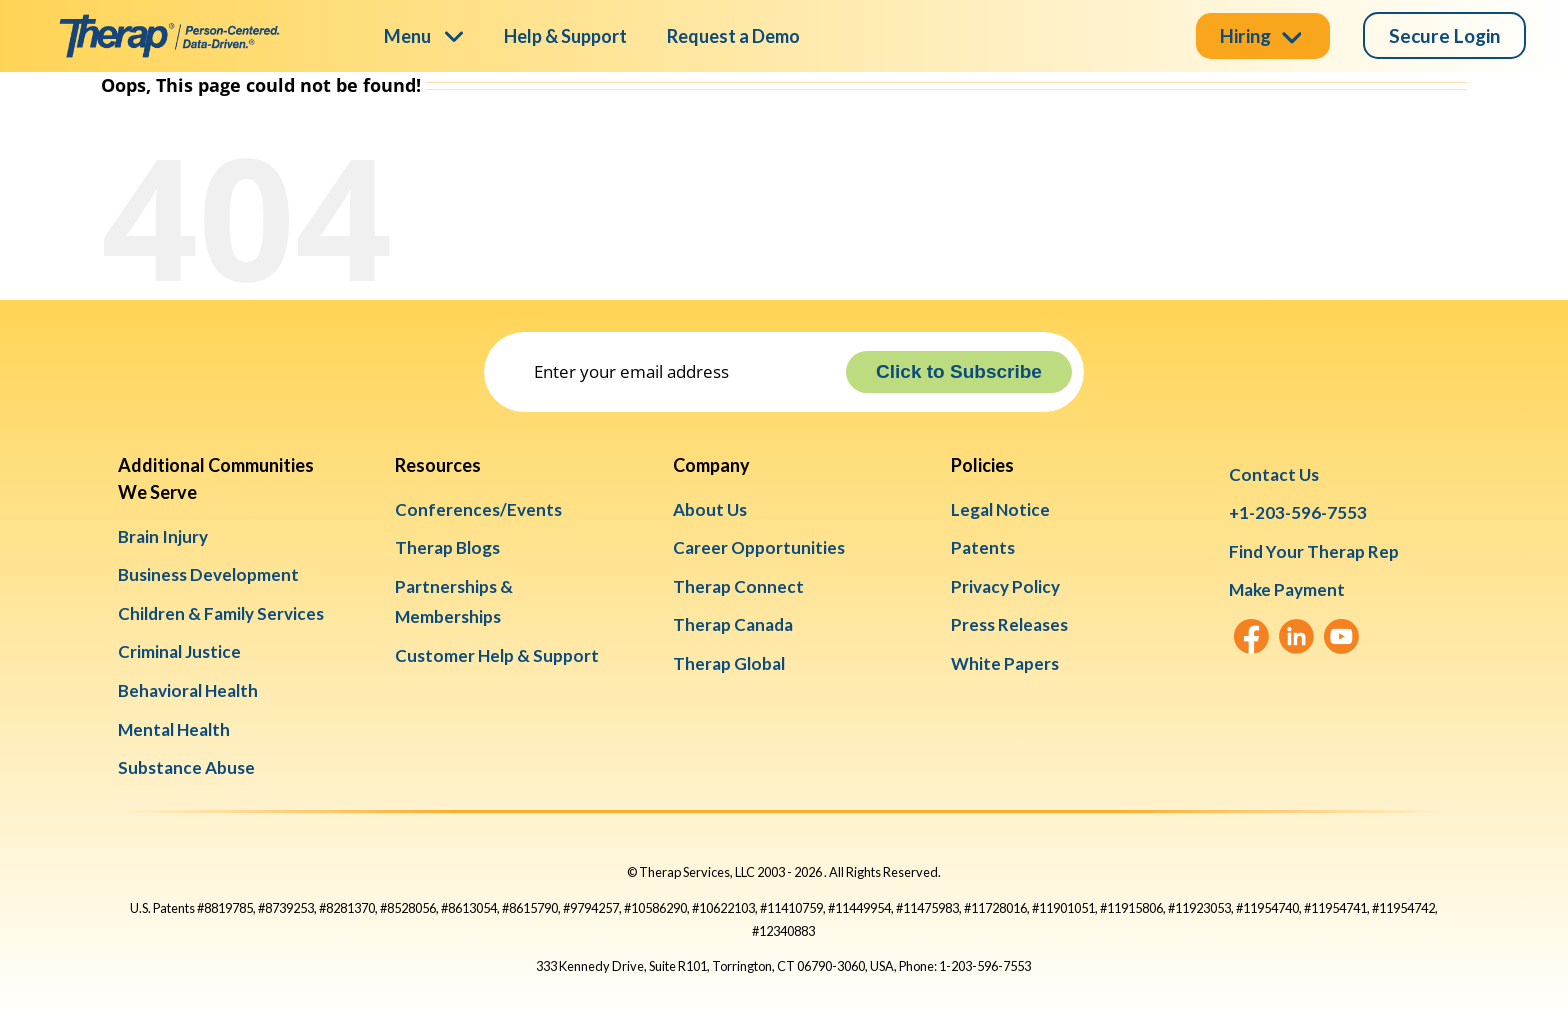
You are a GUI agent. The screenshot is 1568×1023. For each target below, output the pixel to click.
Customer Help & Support (497, 655)
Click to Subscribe (959, 371)
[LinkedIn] (1296, 636)
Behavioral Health (188, 690)
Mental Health (174, 729)
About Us (710, 509)
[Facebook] (1251, 636)
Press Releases (1009, 624)
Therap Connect (738, 586)
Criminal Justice (179, 651)
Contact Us (1274, 474)
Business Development (208, 574)
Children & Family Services (221, 613)
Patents (983, 547)
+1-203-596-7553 (1298, 512)
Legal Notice (1000, 509)
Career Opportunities (759, 547)
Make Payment (1287, 589)
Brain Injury (163, 536)
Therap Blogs (447, 547)
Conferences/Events (478, 509)
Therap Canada (733, 624)
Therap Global (729, 663)
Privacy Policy (1005, 586)
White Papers (1005, 663)
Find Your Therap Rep (1314, 551)
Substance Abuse (186, 767)
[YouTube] (1341, 636)
